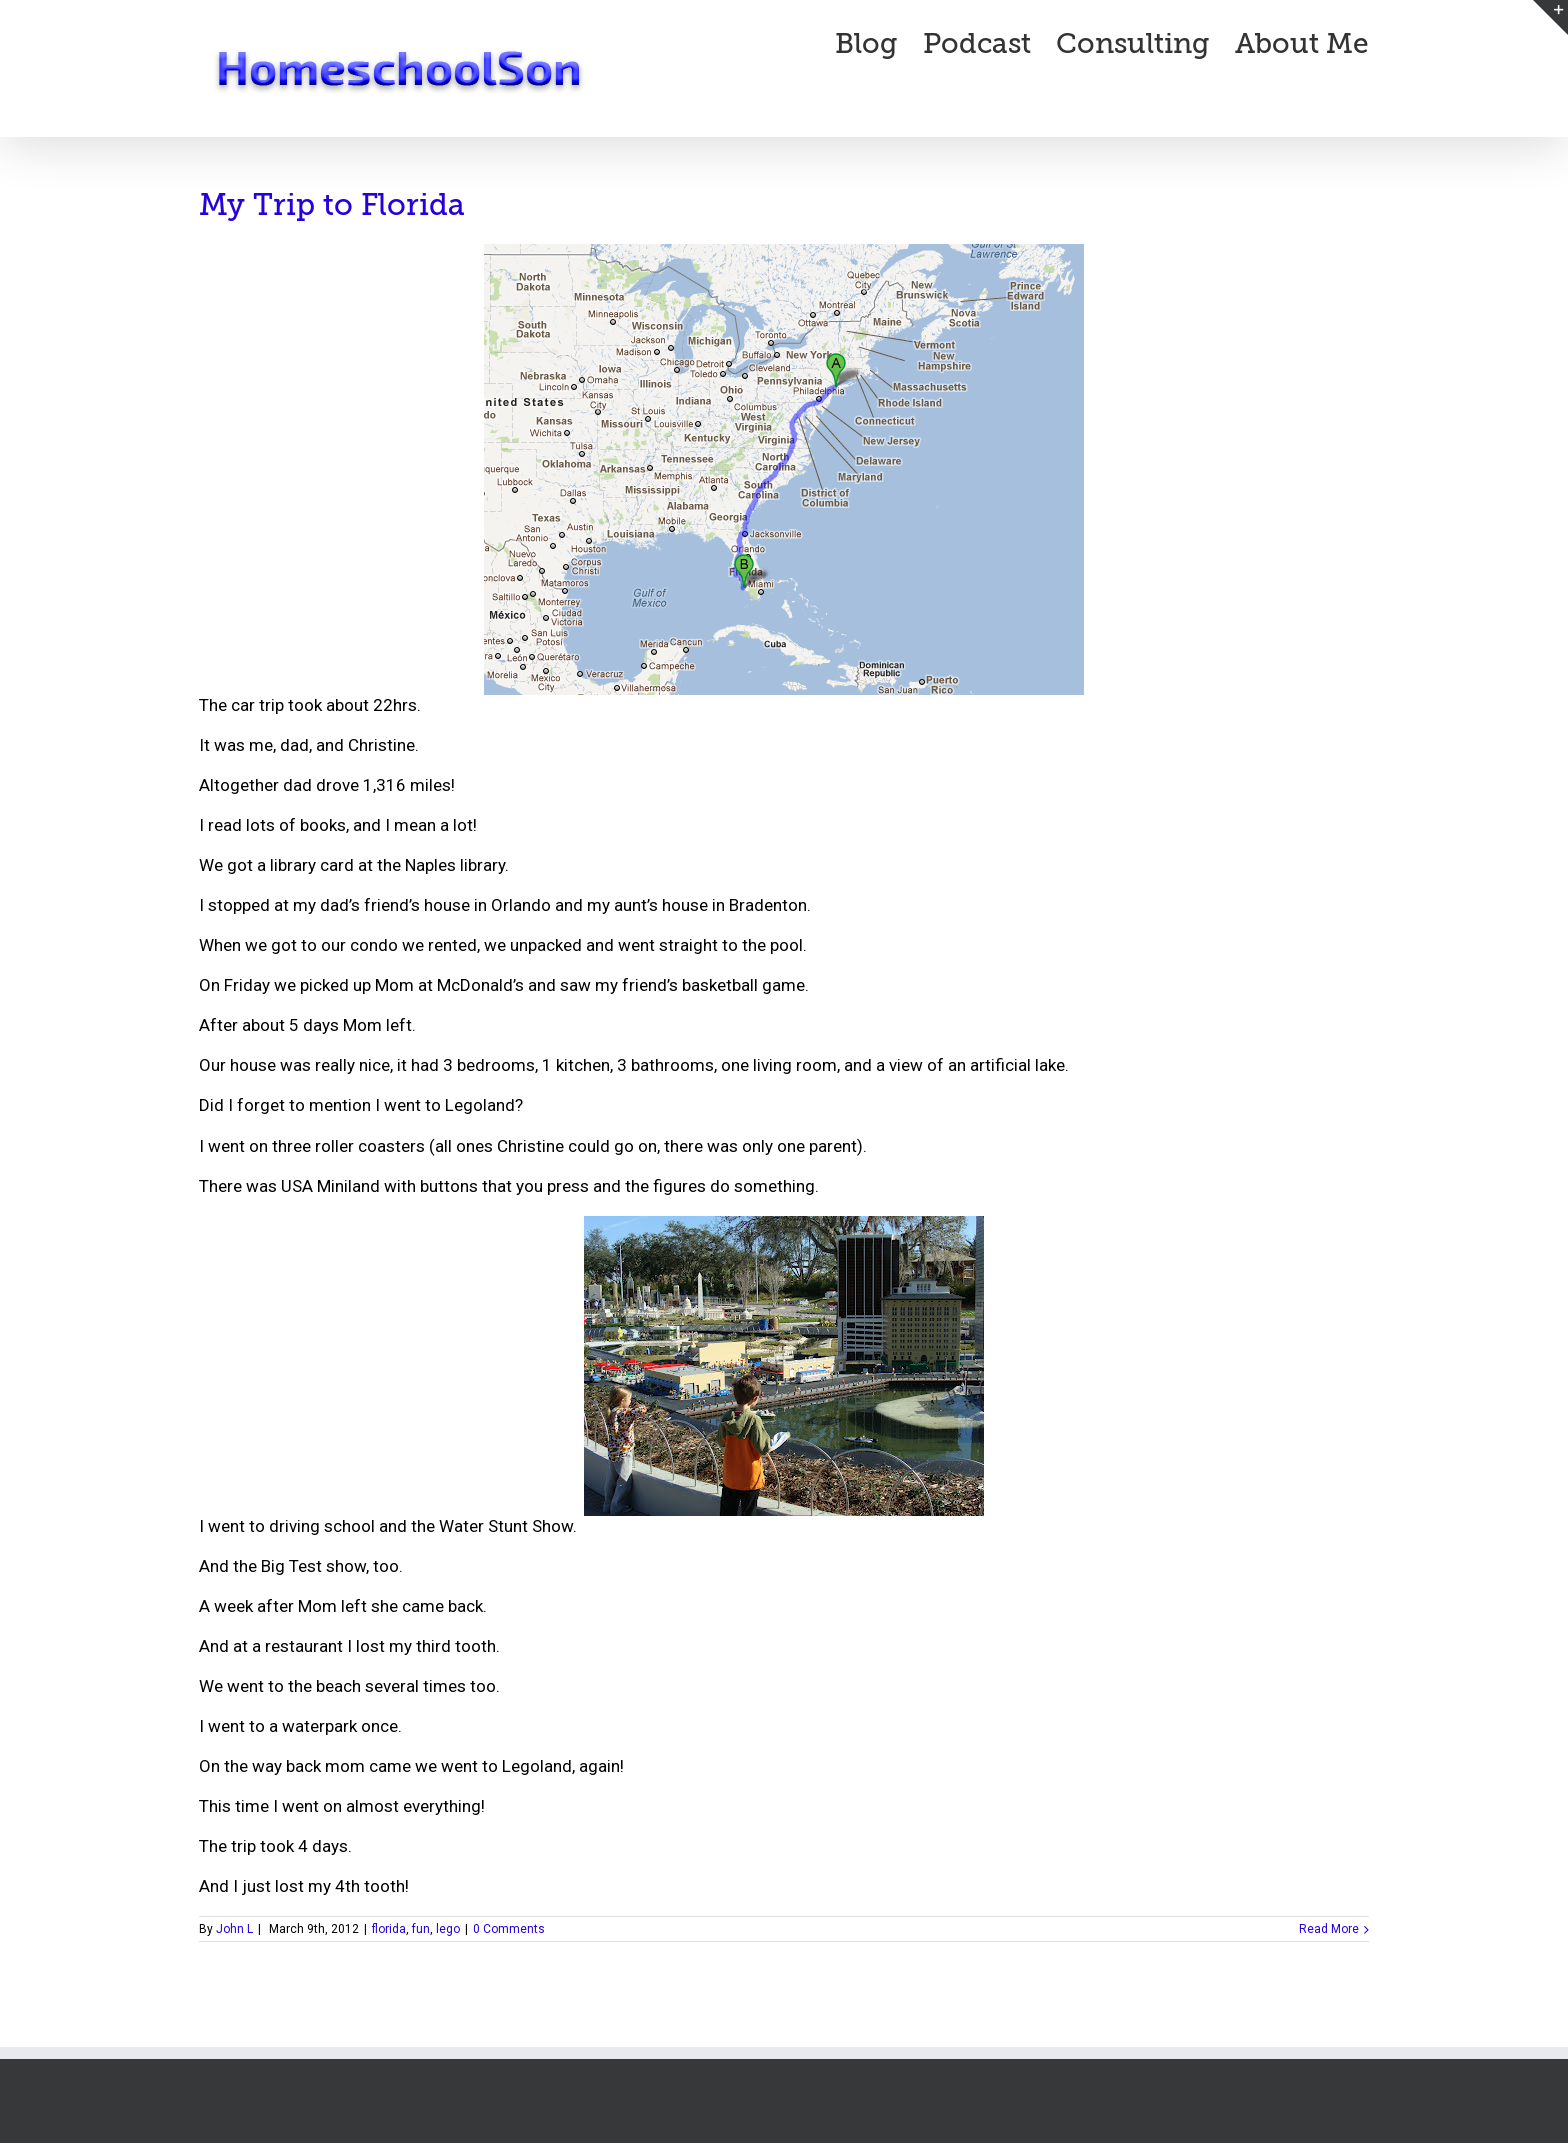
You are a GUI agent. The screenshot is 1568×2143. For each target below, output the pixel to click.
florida (389, 1929)
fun (421, 1929)
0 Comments (509, 1929)
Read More (1329, 1929)
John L (234, 1929)
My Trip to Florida (332, 205)
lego (448, 1929)
